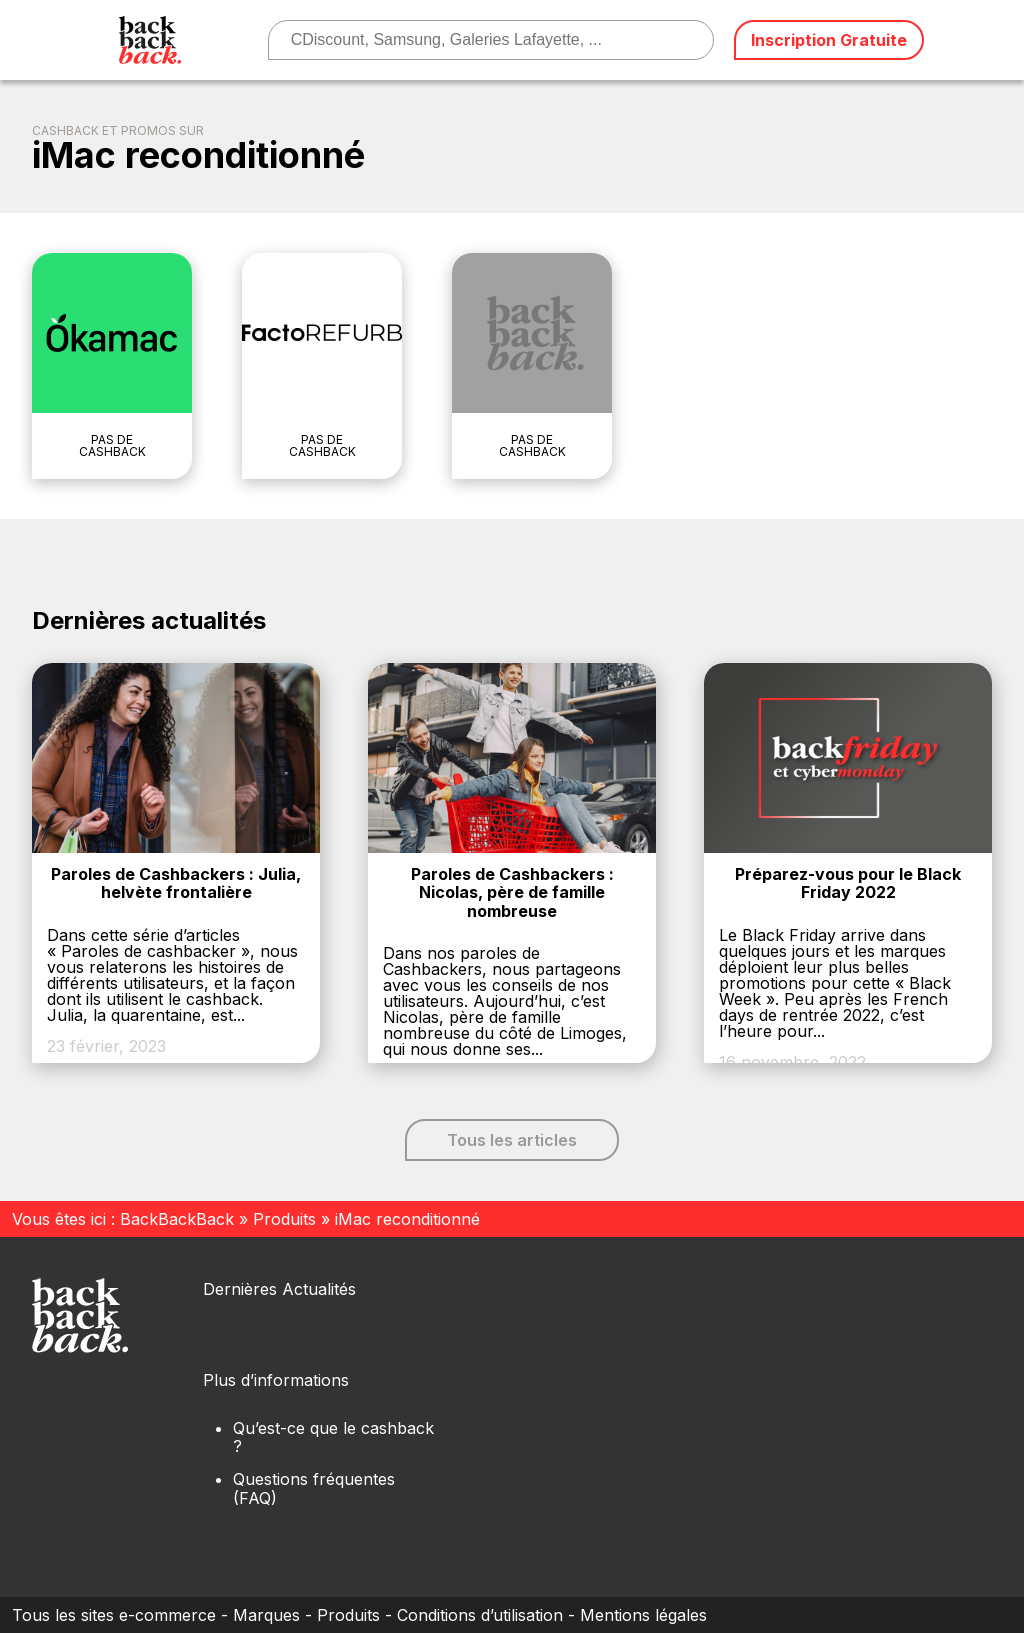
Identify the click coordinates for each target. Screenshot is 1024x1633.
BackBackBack (177, 1219)
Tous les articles (512, 1140)
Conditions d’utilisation (480, 1615)
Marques (266, 1615)
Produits (284, 1219)
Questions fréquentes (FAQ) (314, 1488)
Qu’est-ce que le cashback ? (333, 1437)
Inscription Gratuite (829, 40)
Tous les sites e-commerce (114, 1615)
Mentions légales (643, 1615)
